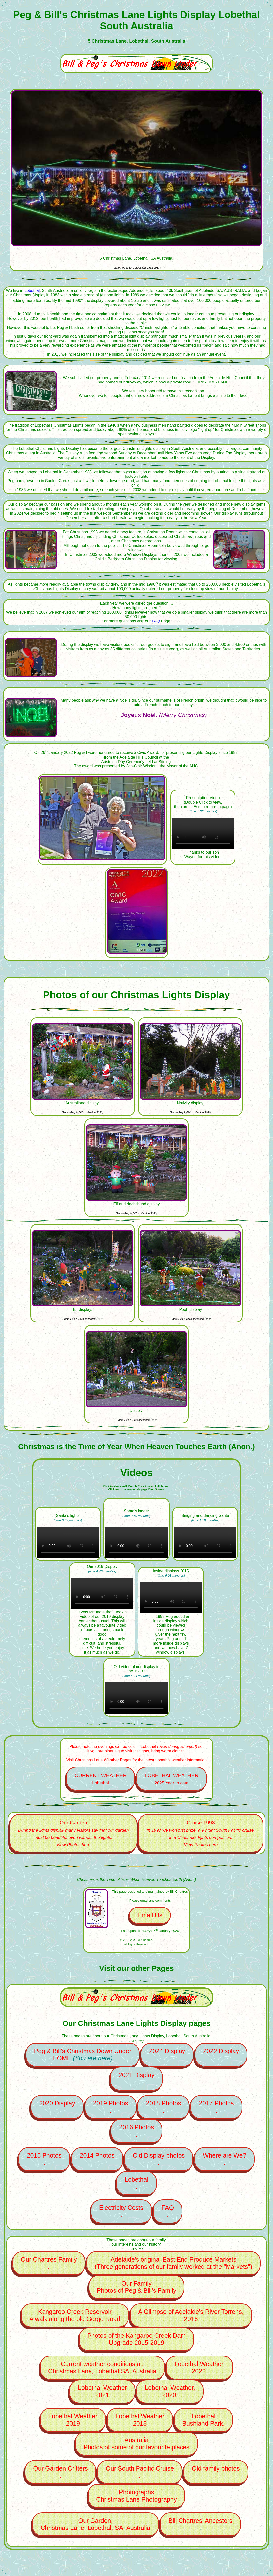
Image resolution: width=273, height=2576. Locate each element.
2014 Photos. (97, 2159)
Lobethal (32, 290)
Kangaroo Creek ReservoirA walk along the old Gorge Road (74, 2315)
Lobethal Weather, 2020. (170, 2391)
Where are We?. (224, 2159)
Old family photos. (216, 2472)
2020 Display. (57, 2107)
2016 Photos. (136, 2131)
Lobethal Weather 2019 (72, 2420)
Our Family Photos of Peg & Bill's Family (136, 2287)
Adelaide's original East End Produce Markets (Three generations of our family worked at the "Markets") (173, 2263)
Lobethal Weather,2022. (199, 2367)
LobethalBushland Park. (203, 2420)
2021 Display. (137, 2078)
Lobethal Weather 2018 (139, 2420)
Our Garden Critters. (60, 2472)
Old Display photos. (159, 2159)
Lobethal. (136, 2183)
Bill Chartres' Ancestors (200, 2524)
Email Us (149, 1915)
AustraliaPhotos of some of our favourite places (137, 2443)
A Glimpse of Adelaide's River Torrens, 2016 (191, 2315)
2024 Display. (167, 2055)
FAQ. (167, 2211)
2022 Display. (221, 2055)
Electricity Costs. (121, 2211)
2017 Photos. (216, 2107)
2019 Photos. (110, 2107)
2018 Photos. (163, 2107)
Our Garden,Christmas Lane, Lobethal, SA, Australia (95, 2524)
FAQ (156, 621)
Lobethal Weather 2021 (102, 2391)
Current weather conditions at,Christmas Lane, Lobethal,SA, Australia (102, 2367)
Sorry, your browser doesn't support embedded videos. (203, 833)
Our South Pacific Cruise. (140, 2472)
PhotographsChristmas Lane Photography (136, 2496)
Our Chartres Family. (49, 2263)
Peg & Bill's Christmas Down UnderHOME (82, 2055)
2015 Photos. (44, 2159)
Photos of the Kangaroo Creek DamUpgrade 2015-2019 (136, 2339)
